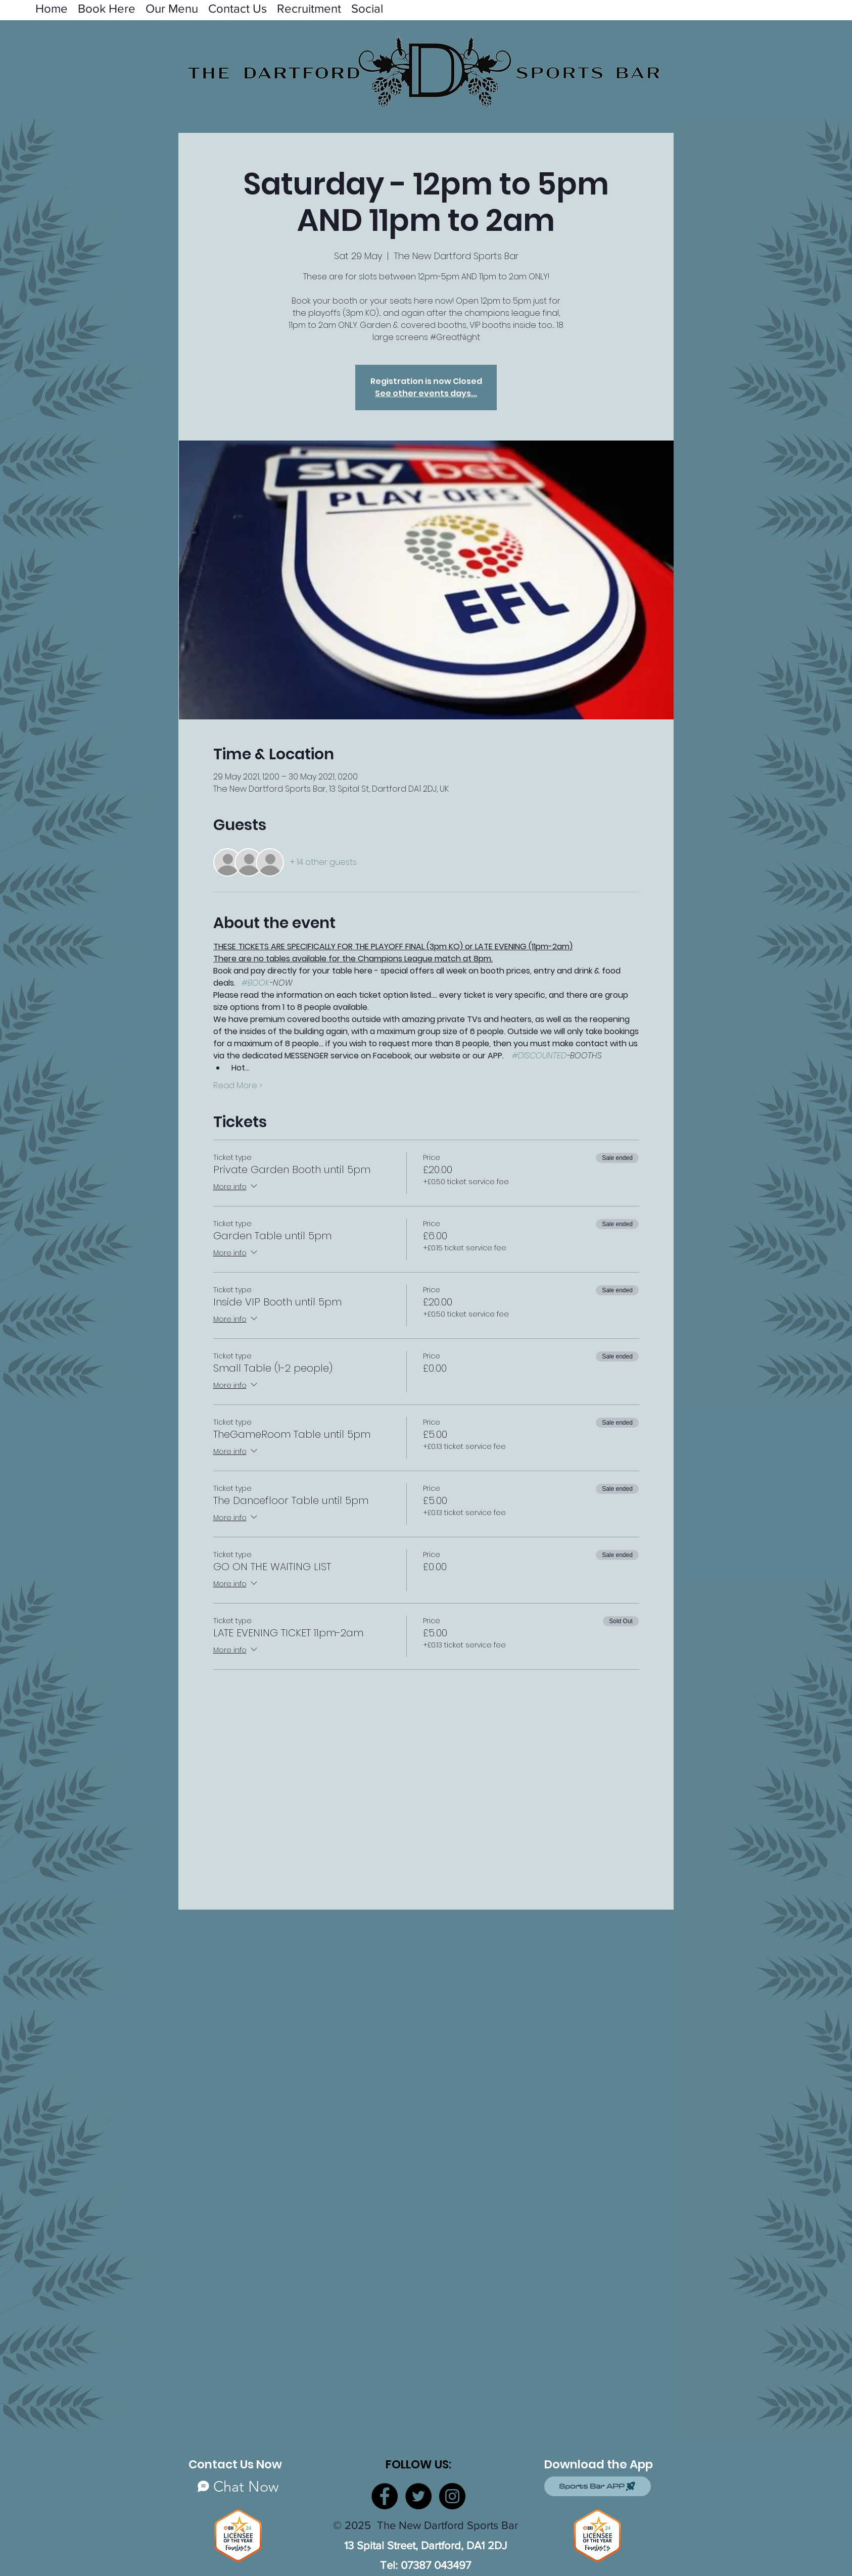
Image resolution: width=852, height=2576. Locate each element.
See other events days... (426, 393)
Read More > (237, 1085)
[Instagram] (452, 2496)
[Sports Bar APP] (597, 2486)
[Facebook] (384, 2496)
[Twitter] (418, 2496)
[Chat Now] (238, 2486)
